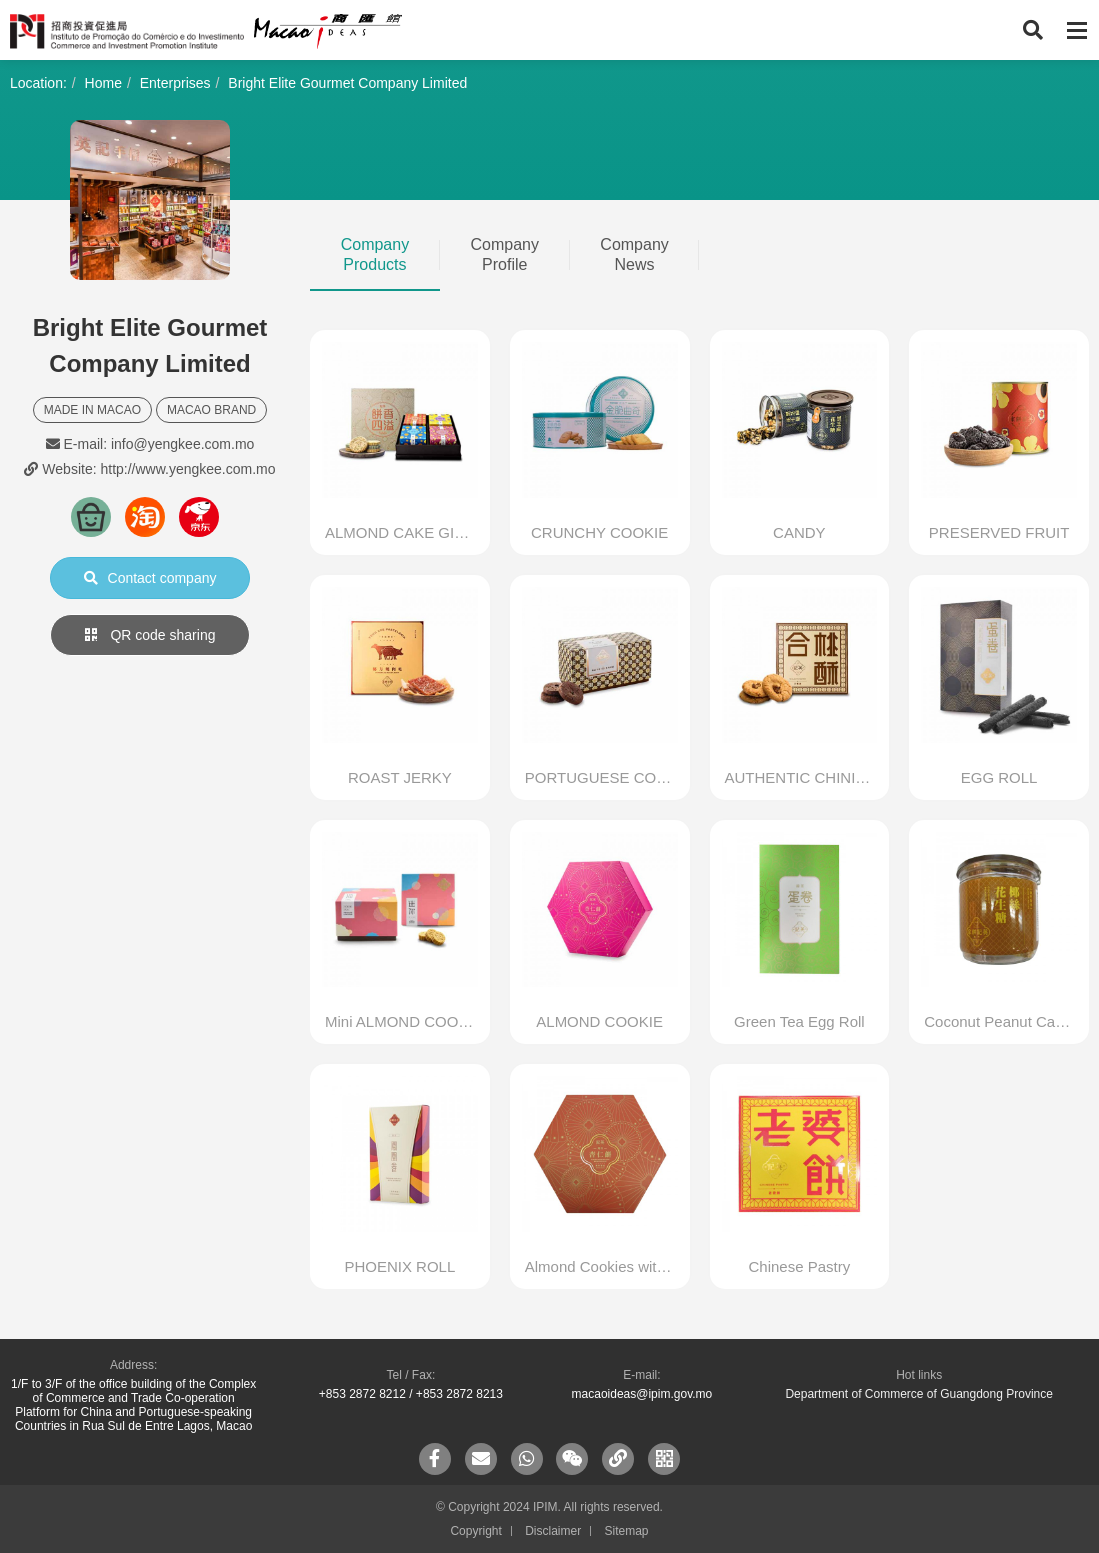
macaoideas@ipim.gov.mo (642, 1394)
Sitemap (627, 1531)
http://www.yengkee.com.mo (187, 469)
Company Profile (505, 254)
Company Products (375, 254)
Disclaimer (553, 1531)
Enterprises (175, 83)
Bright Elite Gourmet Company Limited (347, 83)
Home (103, 83)
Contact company (150, 578)
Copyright (475, 1531)
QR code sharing (150, 635)
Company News (634, 254)
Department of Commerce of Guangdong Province (918, 1394)
